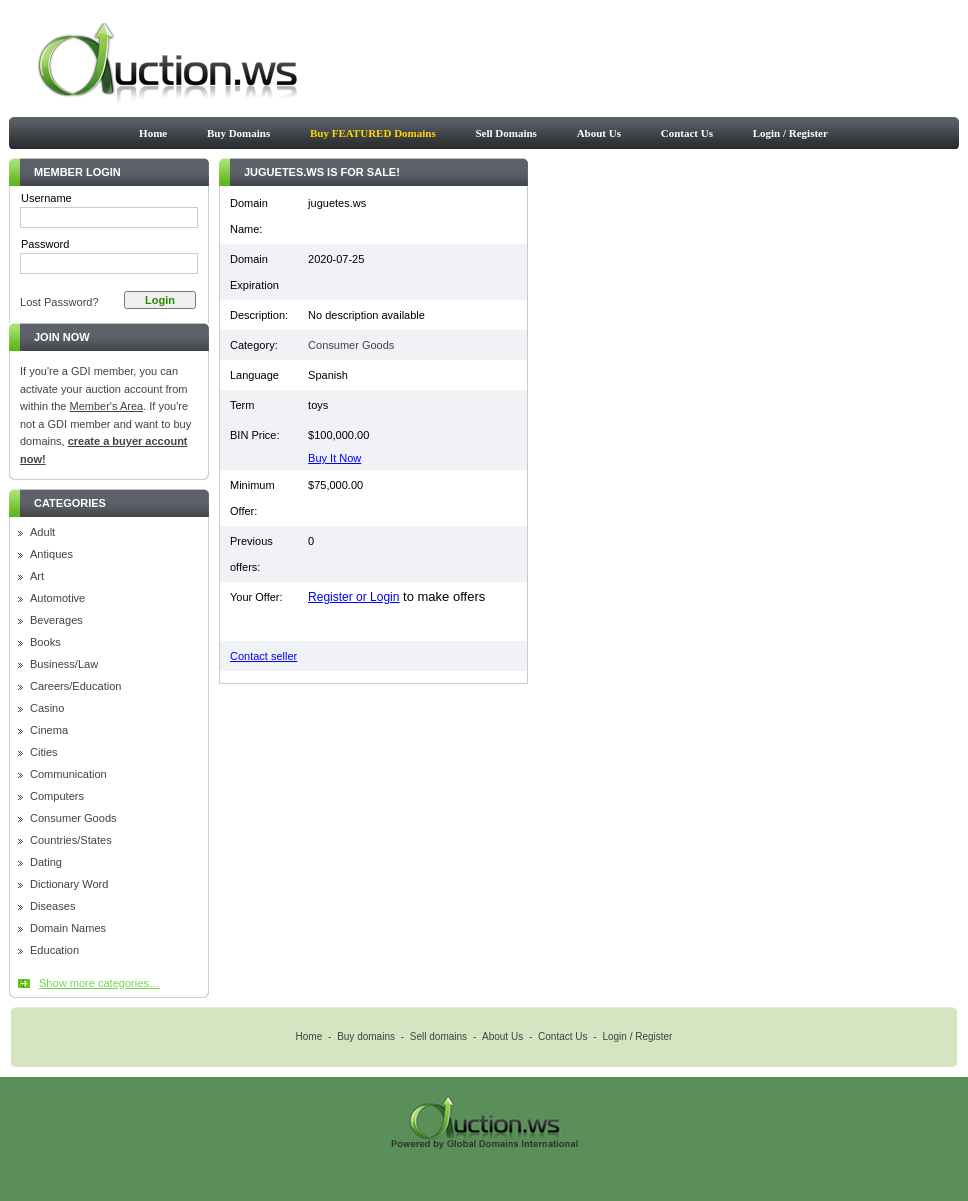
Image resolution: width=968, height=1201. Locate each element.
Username (46, 198)
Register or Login (353, 597)
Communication (68, 774)
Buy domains (366, 1036)
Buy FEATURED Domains (373, 133)
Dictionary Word (69, 884)
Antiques (51, 554)
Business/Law (64, 664)
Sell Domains (505, 133)
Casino (47, 708)
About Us (599, 133)
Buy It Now (334, 458)
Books (45, 642)
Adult (42, 532)
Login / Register (790, 133)
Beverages (56, 620)
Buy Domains (238, 133)
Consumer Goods (73, 818)
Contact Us (687, 133)
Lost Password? (59, 302)
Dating (46, 862)
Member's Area (107, 406)
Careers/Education (76, 686)
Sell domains (438, 1036)
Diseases (52, 906)
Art (37, 576)
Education (54, 950)
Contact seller (263, 656)
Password (45, 244)
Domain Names (68, 928)
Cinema (49, 730)
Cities (44, 752)
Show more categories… (99, 983)
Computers (57, 796)
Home (153, 133)
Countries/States (71, 840)
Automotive (57, 598)
